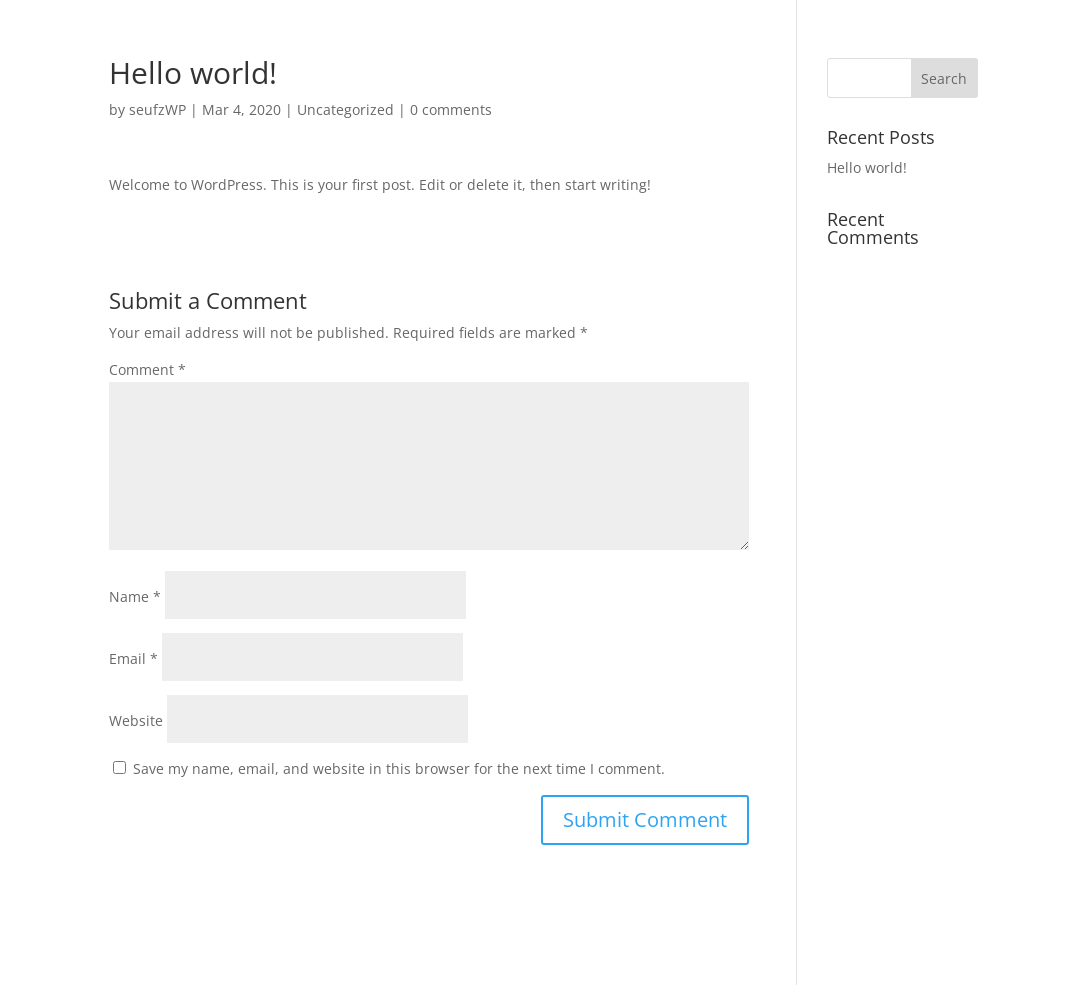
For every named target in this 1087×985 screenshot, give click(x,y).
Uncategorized (345, 109)
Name (135, 596)
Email (133, 658)
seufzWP (157, 109)
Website (136, 720)
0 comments (451, 109)
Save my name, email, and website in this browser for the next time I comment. (399, 768)
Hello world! (867, 167)
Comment (147, 369)
